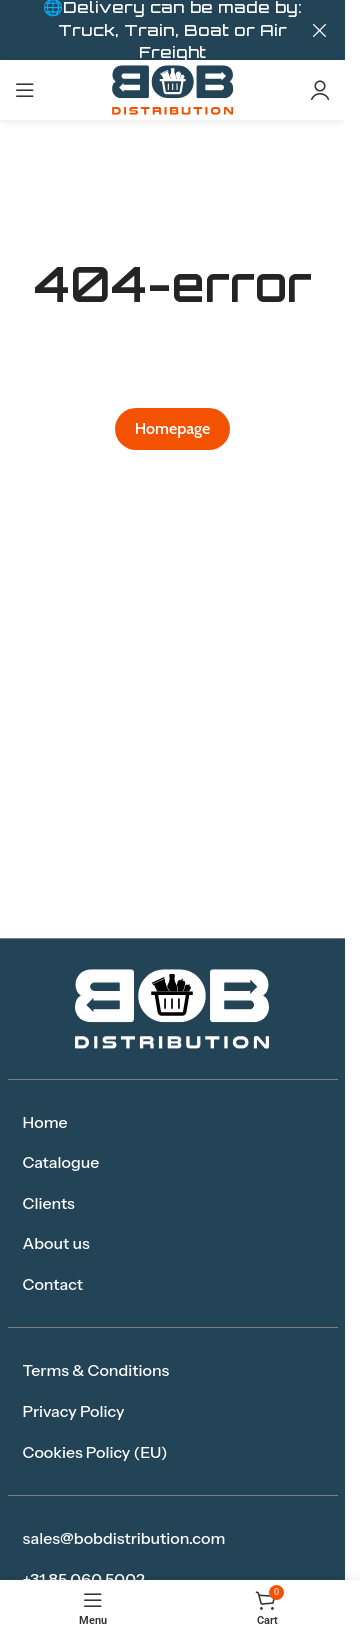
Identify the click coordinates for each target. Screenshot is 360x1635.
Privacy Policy (74, 1411)
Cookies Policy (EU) (95, 1452)
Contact (53, 1284)
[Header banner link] (172, 30)
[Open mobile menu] (25, 90)
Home (45, 1122)
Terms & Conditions (96, 1370)
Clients (49, 1203)
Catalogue (61, 1162)
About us (56, 1243)
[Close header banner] (320, 30)
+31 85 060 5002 (84, 1579)
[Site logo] (173, 88)
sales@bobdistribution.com (124, 1538)
